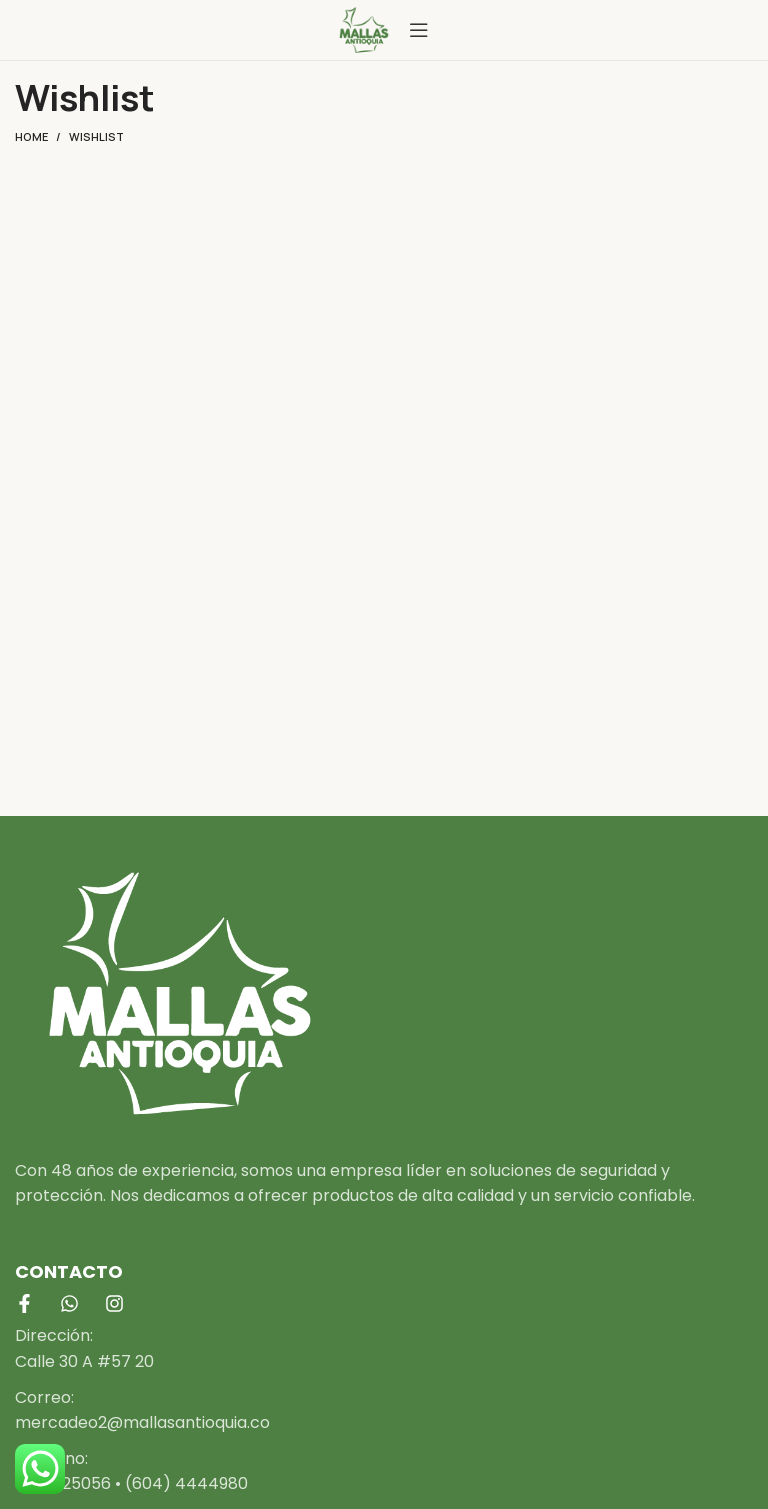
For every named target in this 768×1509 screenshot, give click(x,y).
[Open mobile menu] (419, 30)
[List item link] (384, 1348)
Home (31, 136)
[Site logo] (364, 28)
